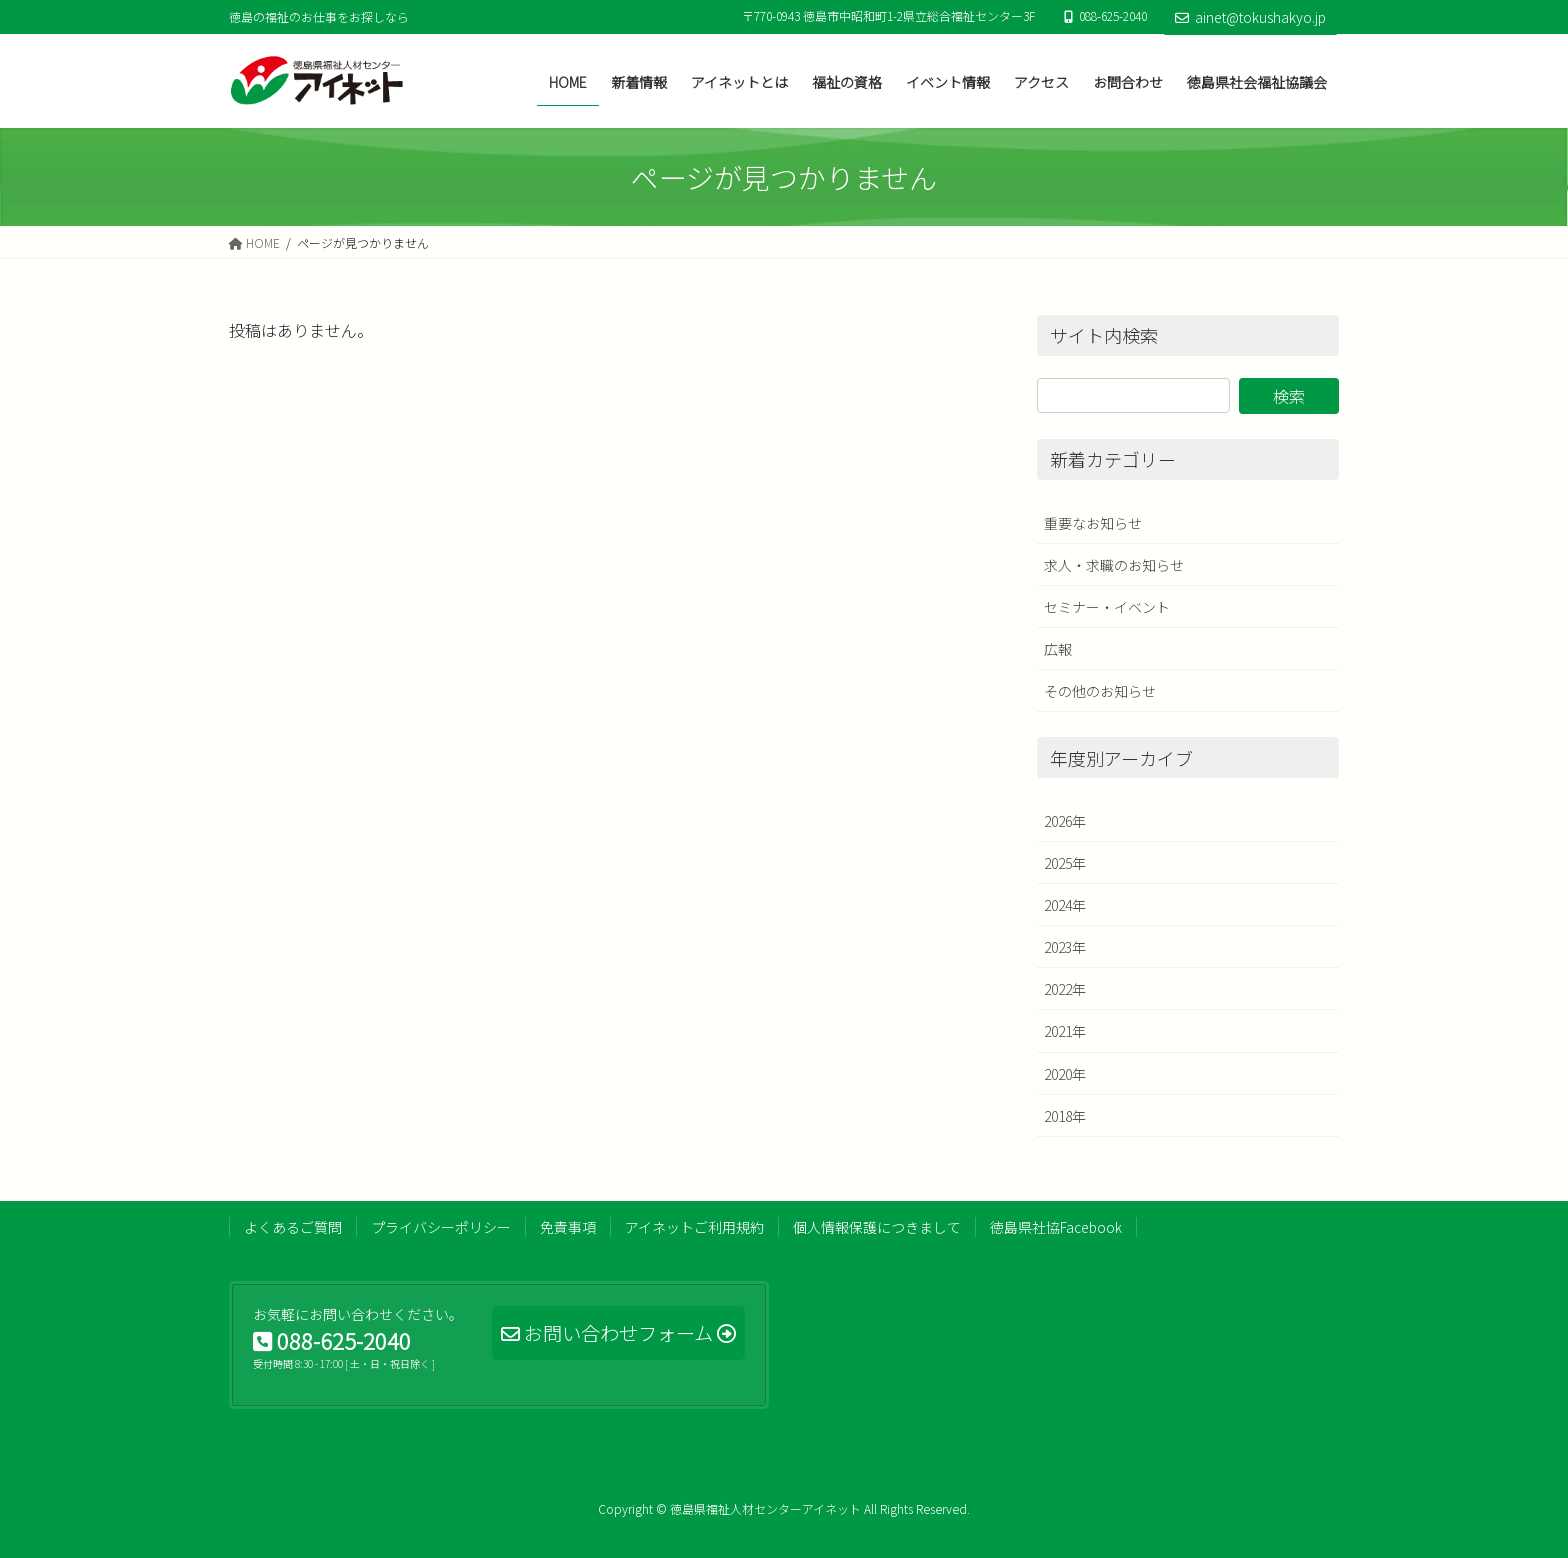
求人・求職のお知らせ (1114, 565)
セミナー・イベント (1107, 607)
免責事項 (568, 1227)
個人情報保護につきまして (877, 1227)
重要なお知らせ (1093, 523)
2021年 (1065, 1031)
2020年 (1065, 1074)
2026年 (1065, 821)
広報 (1058, 649)
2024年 (1065, 905)
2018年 (1065, 1116)
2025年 (1065, 863)
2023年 (1065, 947)
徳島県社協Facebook (1056, 1227)
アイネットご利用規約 (694, 1227)
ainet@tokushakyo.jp (1250, 17)
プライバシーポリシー (441, 1227)
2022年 (1065, 989)
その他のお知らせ (1100, 691)
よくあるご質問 (293, 1227)
